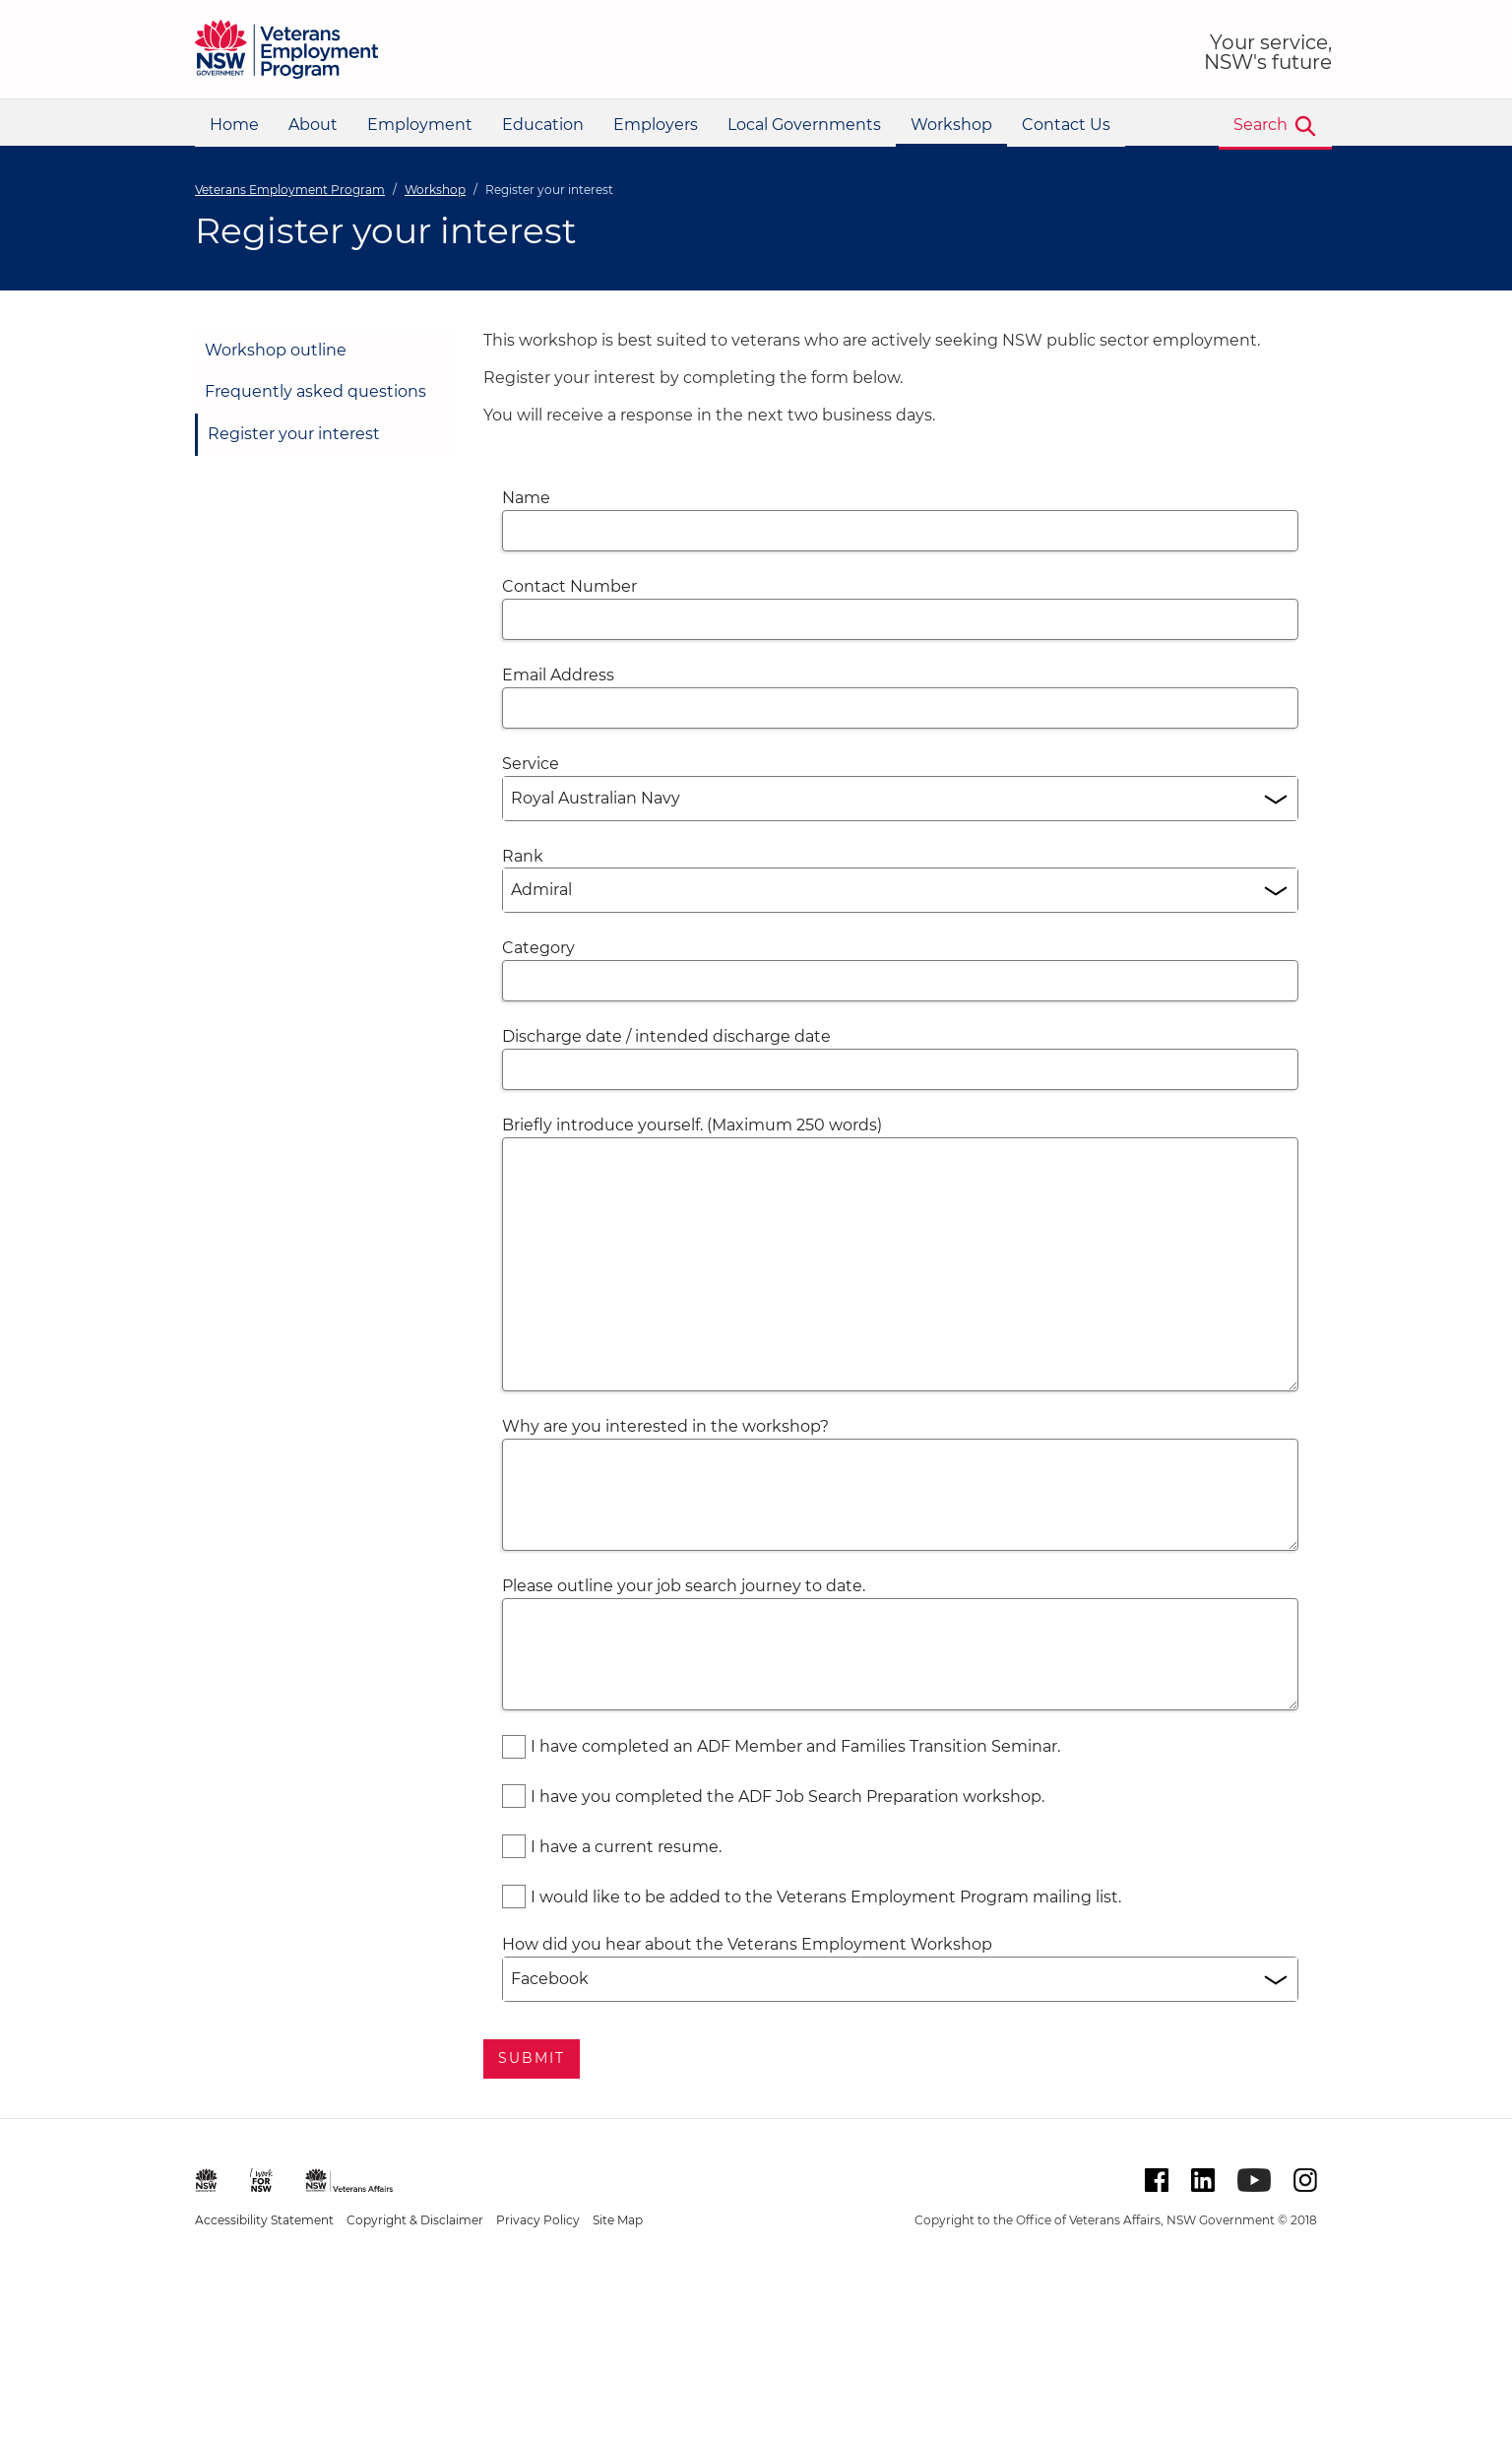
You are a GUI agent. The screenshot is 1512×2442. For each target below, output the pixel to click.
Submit (532, 2058)
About (313, 124)
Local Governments (804, 124)
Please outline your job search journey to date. (683, 1585)
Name (526, 497)
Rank (522, 856)
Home (234, 124)
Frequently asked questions (315, 391)
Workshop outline (275, 350)
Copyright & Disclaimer (414, 2220)
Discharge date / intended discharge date (666, 1036)
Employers (655, 124)
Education (543, 124)
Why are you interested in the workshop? (665, 1426)
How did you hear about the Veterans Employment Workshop (747, 1944)
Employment (419, 124)
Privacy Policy (538, 2220)
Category (538, 947)
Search (1260, 124)
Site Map (618, 2220)
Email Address (558, 675)
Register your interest (294, 433)
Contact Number (569, 586)
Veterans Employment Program (290, 189)
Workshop (951, 124)
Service (530, 763)
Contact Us (1066, 124)
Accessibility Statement (264, 2220)
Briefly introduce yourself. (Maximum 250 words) (692, 1125)
